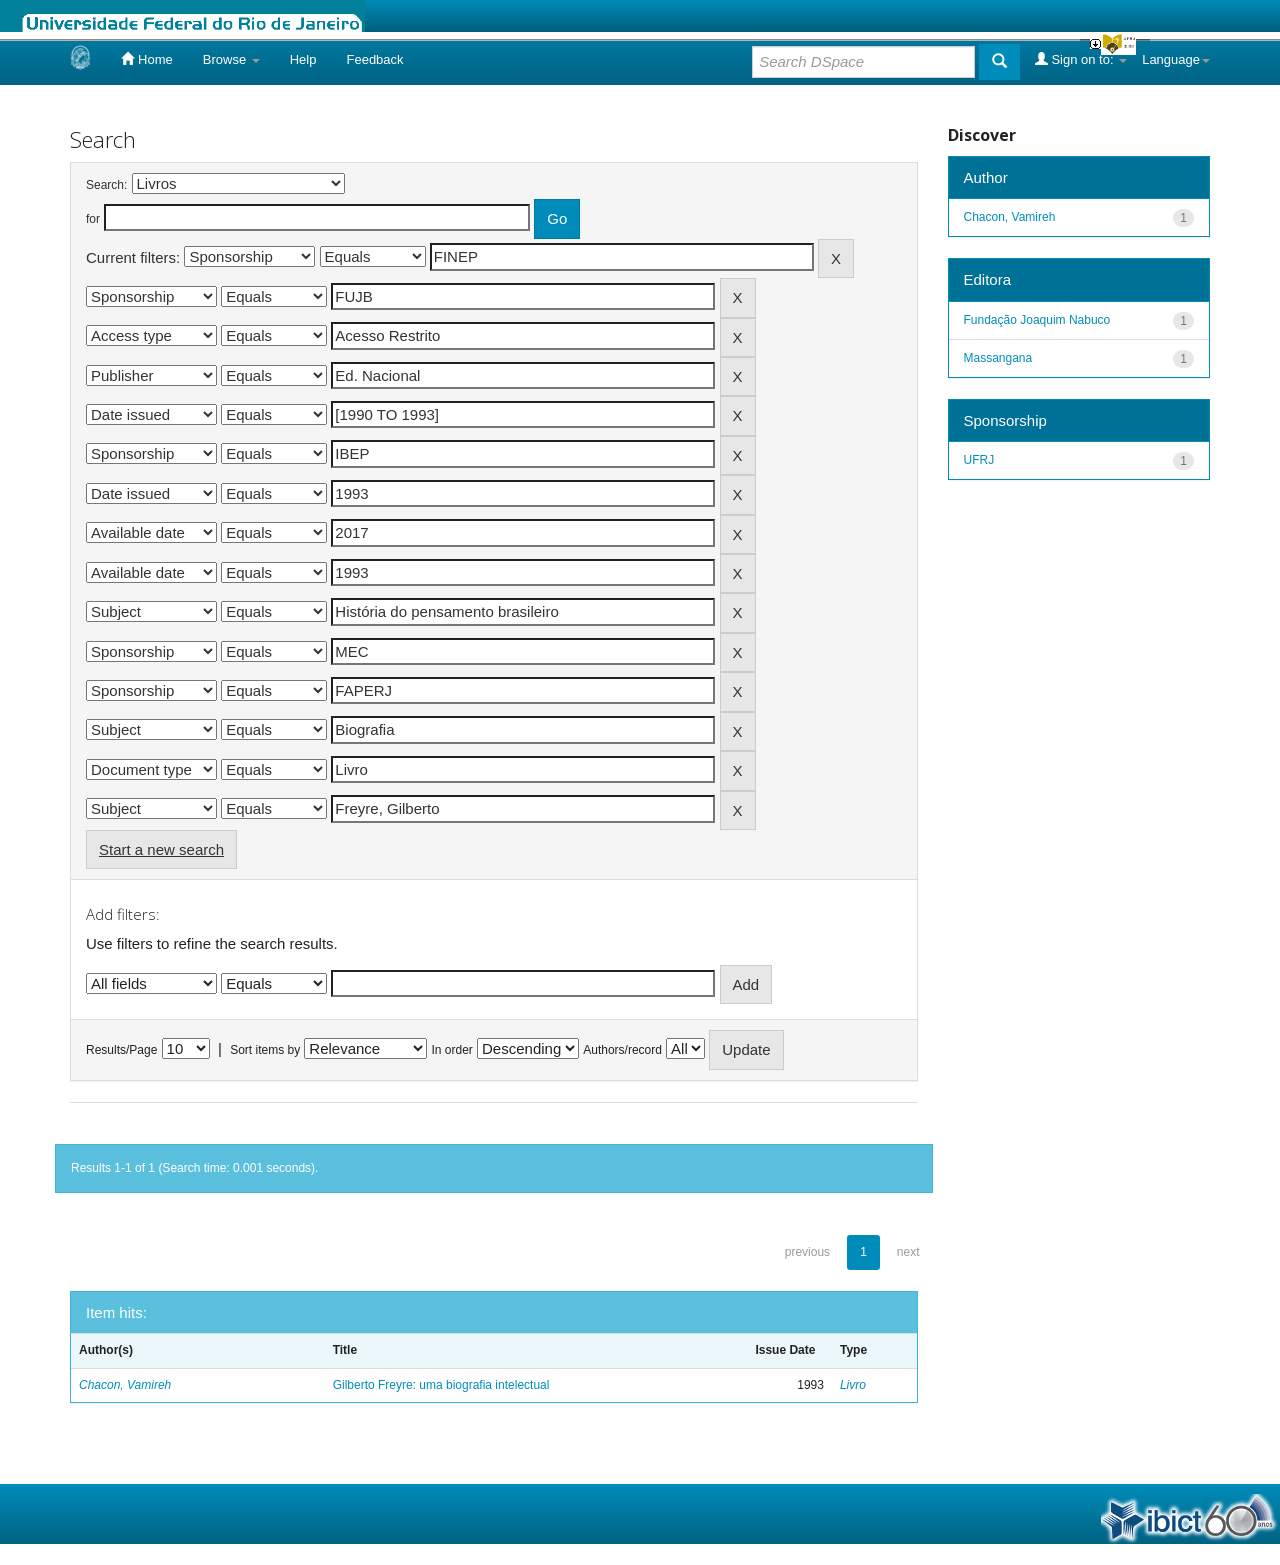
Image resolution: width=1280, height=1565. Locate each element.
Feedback (374, 59)
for (93, 219)
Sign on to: (1081, 59)
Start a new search (161, 849)
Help (303, 59)
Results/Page (121, 1050)
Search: (106, 185)
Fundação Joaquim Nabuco (1037, 320)
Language (1176, 59)
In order (452, 1050)
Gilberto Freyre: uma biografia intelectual (441, 1385)
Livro (853, 1385)
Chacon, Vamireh (125, 1385)
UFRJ (979, 460)
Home (146, 59)
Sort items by (265, 1050)
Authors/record (622, 1050)
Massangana (998, 358)
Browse (231, 59)
